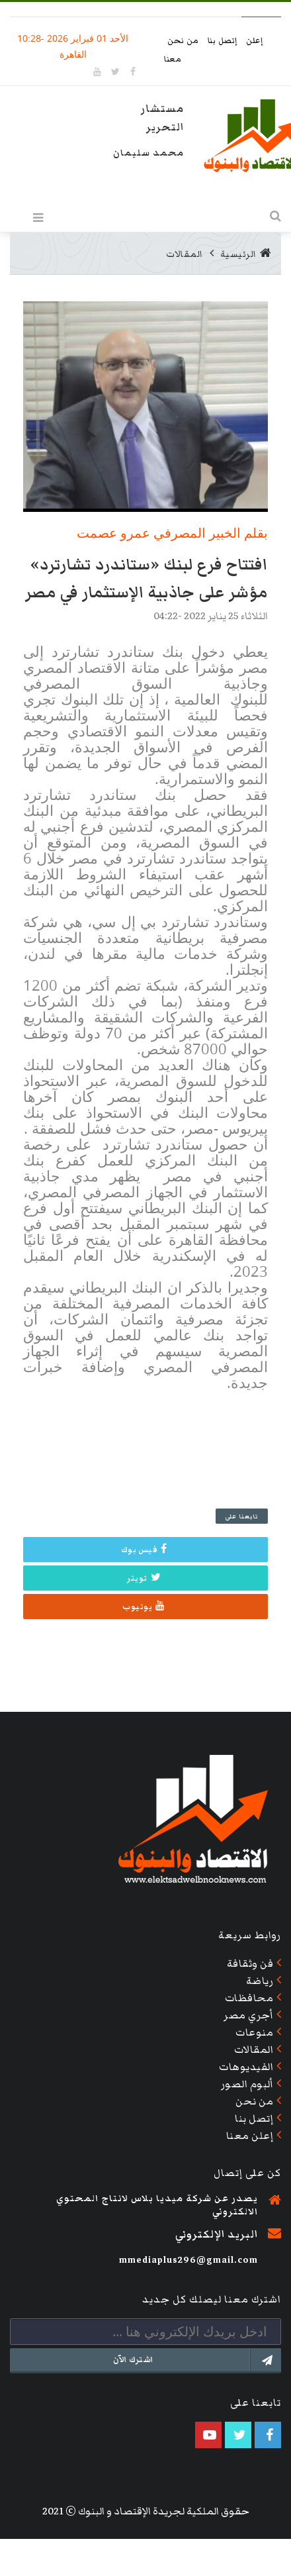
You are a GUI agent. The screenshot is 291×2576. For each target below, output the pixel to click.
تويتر (144, 1578)
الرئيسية (246, 254)
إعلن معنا (250, 2136)
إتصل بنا (224, 40)
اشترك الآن (196, 2360)
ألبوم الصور (247, 2084)
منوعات (254, 2032)
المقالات (184, 254)
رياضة (260, 1981)
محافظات (249, 1998)
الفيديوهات (246, 2067)
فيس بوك (144, 1549)
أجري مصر (248, 2015)
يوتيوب (143, 1606)
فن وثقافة (250, 1963)
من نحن (184, 40)
